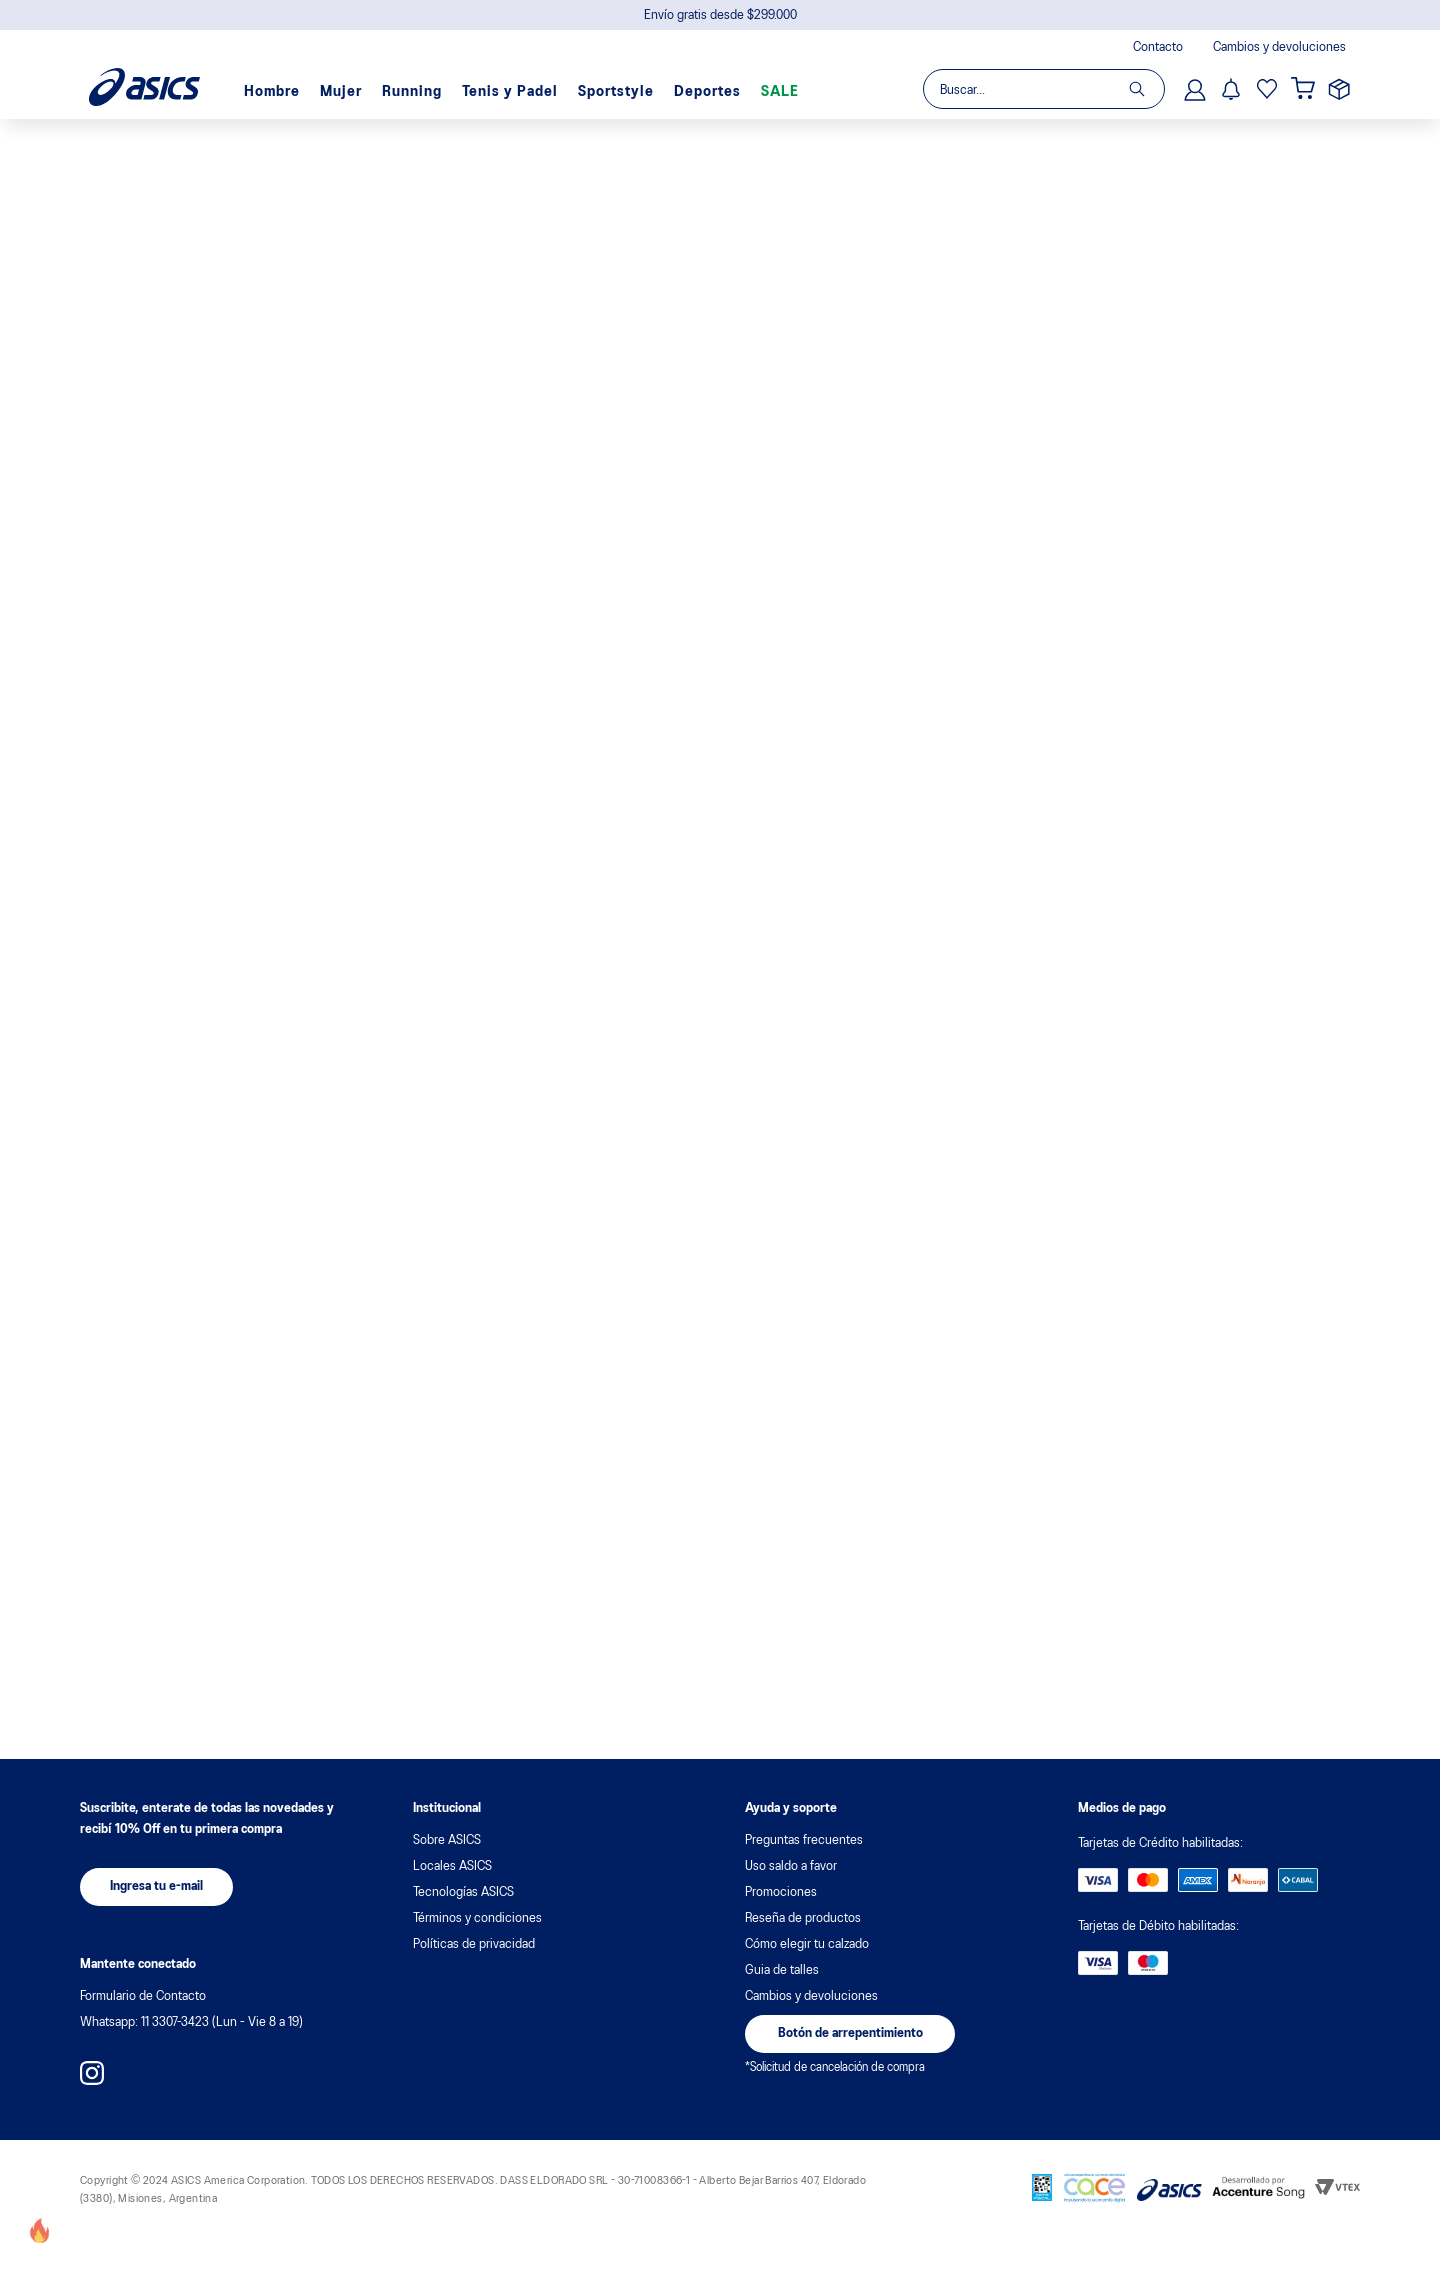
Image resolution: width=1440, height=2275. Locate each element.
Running (412, 92)
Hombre (272, 92)
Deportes (707, 92)
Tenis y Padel (510, 92)
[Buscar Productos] (1146, 89)
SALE (780, 92)
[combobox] (1043, 89)
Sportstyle (616, 92)
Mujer (341, 92)
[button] (156, 1887)
